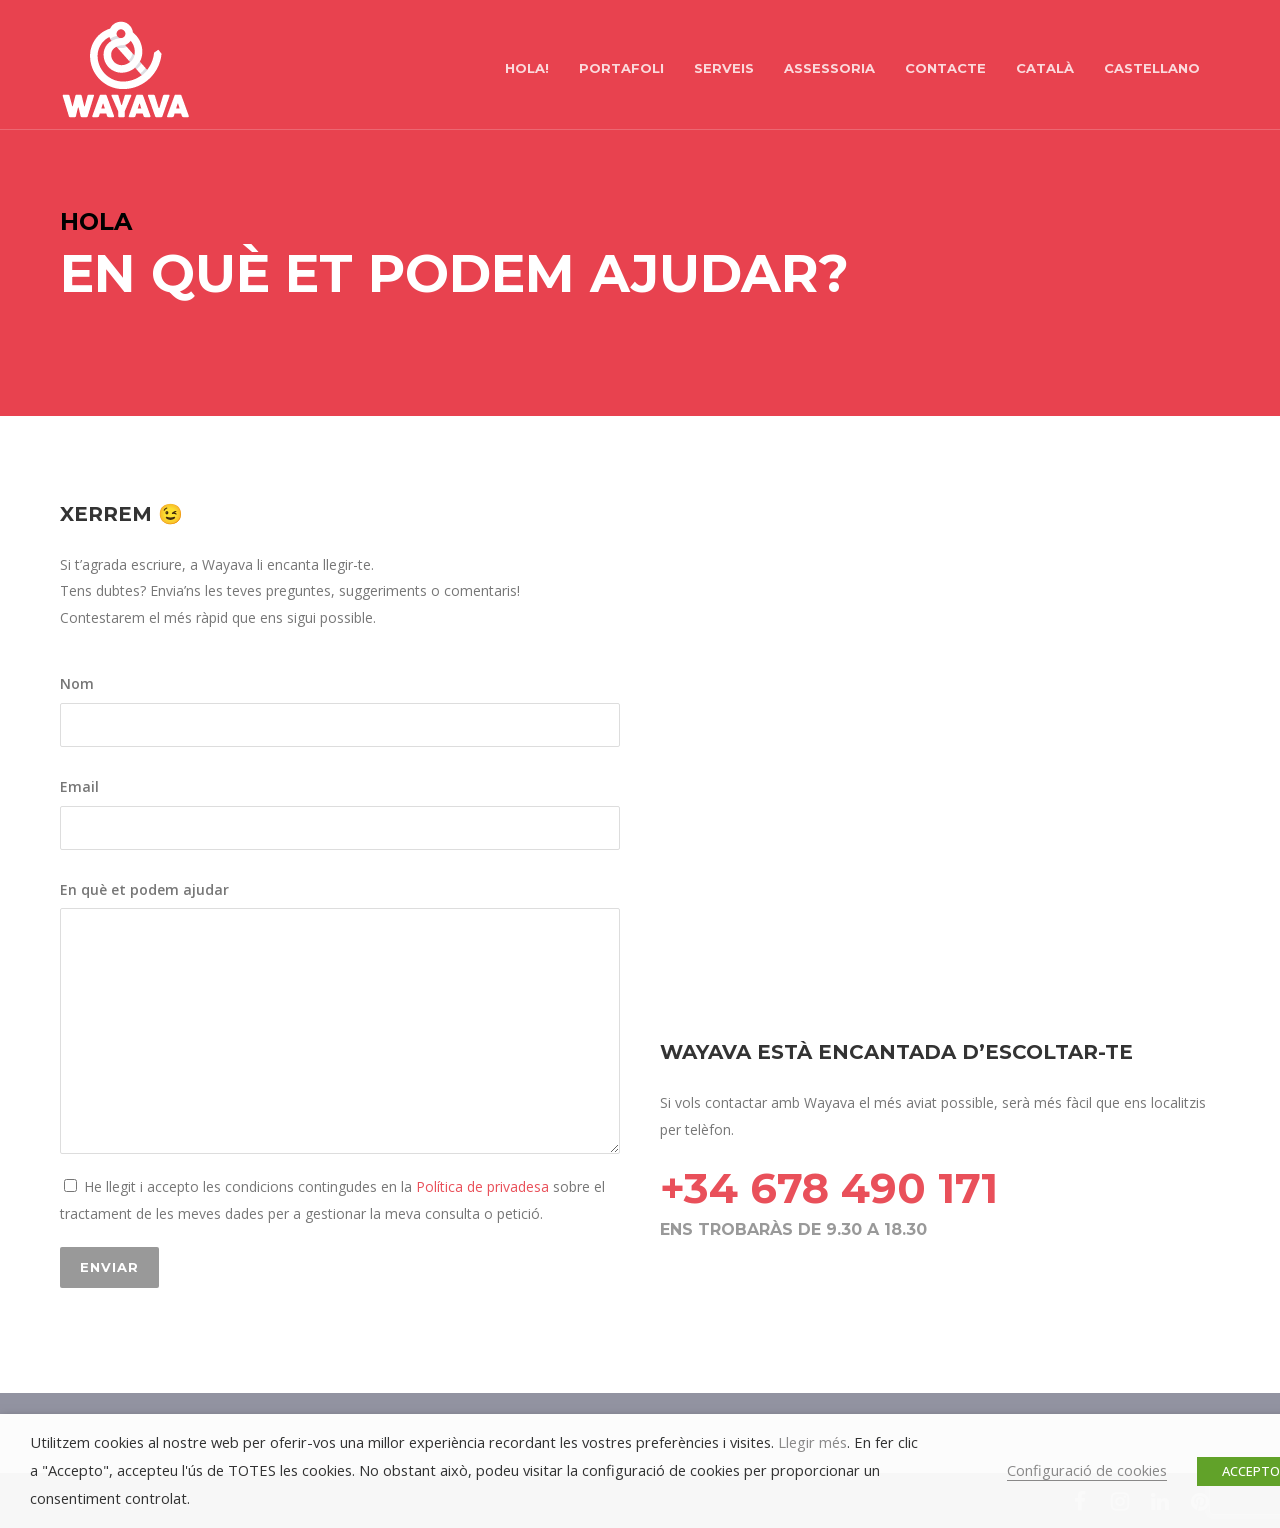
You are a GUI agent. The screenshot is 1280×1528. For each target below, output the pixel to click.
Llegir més (812, 1442)
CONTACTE (945, 68)
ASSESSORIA (829, 68)
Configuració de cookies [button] (1087, 1470)
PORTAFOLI (621, 68)
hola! (527, 68)
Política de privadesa (480, 1186)
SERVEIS (724, 68)
